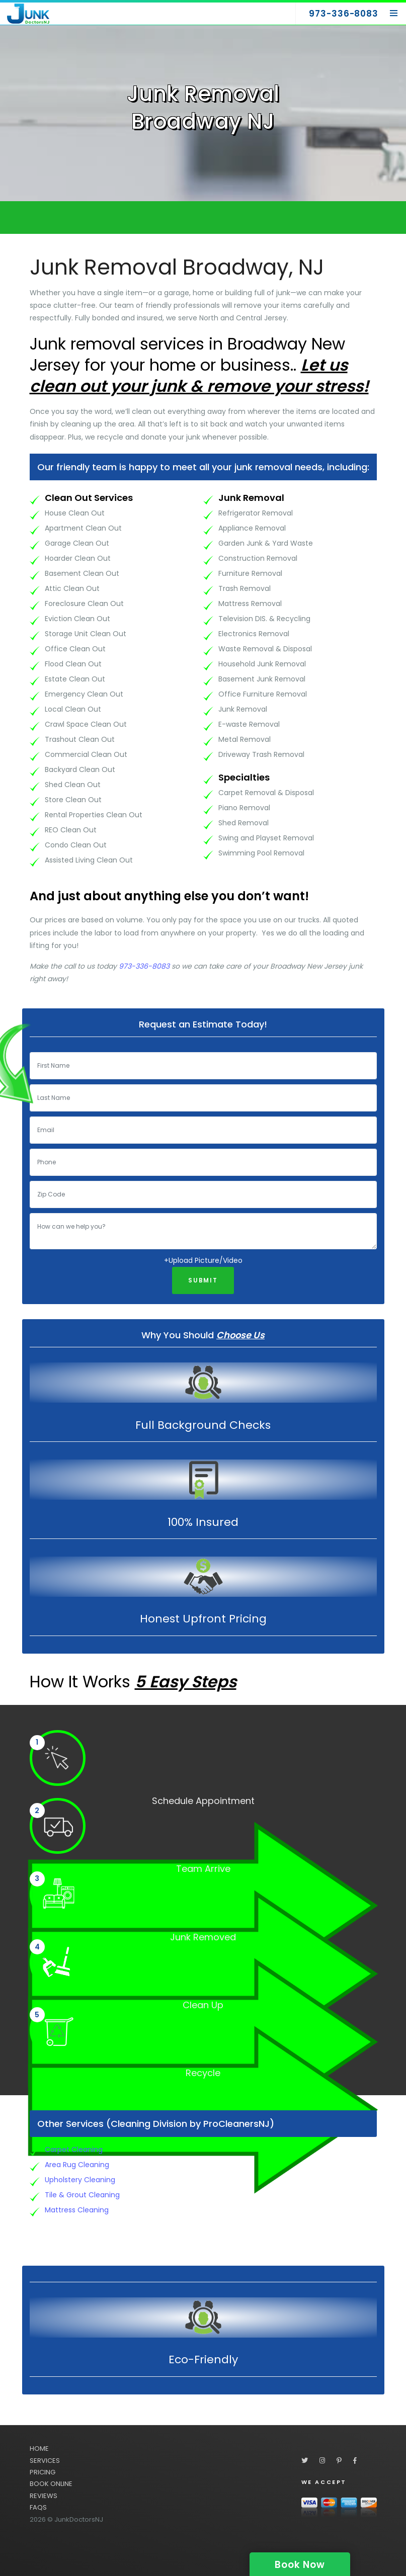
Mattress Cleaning (77, 2210)
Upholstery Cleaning (80, 2180)
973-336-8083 (144, 966)
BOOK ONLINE (51, 2483)
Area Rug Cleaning (77, 2165)
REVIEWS (43, 2496)
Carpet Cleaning (74, 2149)
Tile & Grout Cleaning (82, 2195)
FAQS (38, 2507)
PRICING (42, 2472)
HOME (39, 2448)
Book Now (300, 2564)
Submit (203, 1280)
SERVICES (45, 2460)
